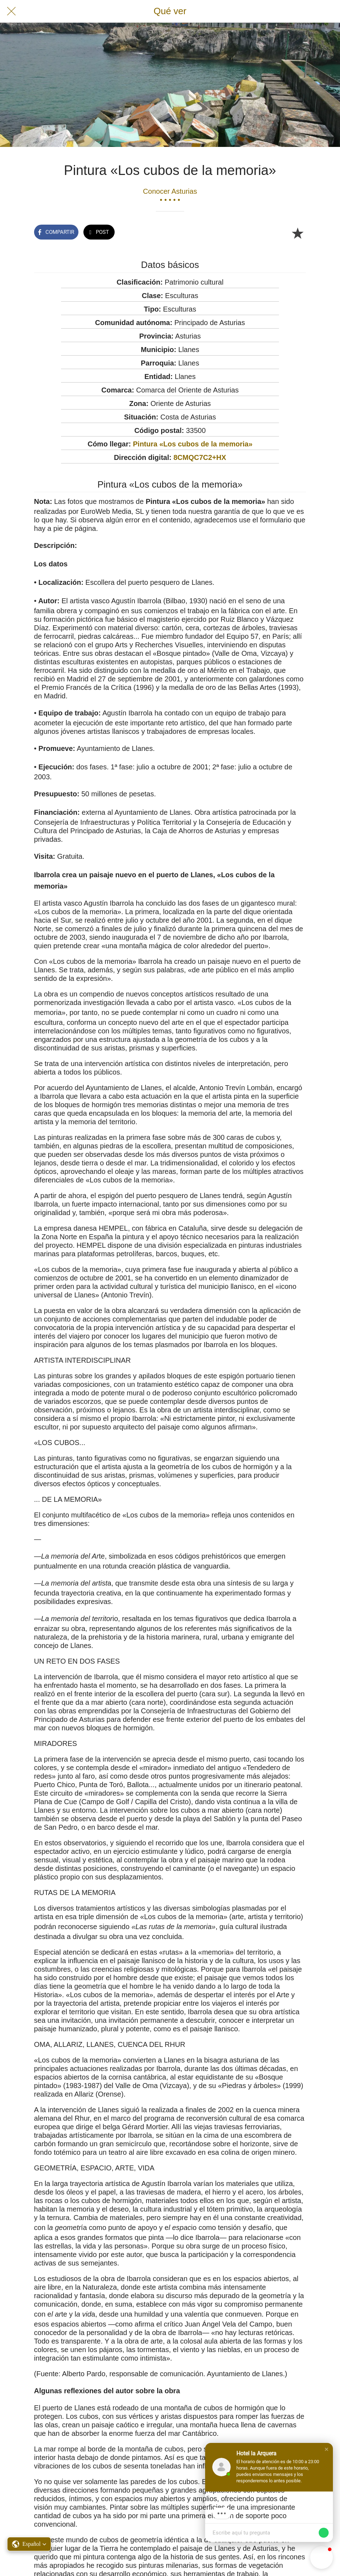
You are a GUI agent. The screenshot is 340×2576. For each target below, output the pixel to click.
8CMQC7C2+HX (200, 457)
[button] (326, 2449)
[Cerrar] (11, 11)
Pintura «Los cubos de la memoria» (193, 444)
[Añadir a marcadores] (297, 232)
